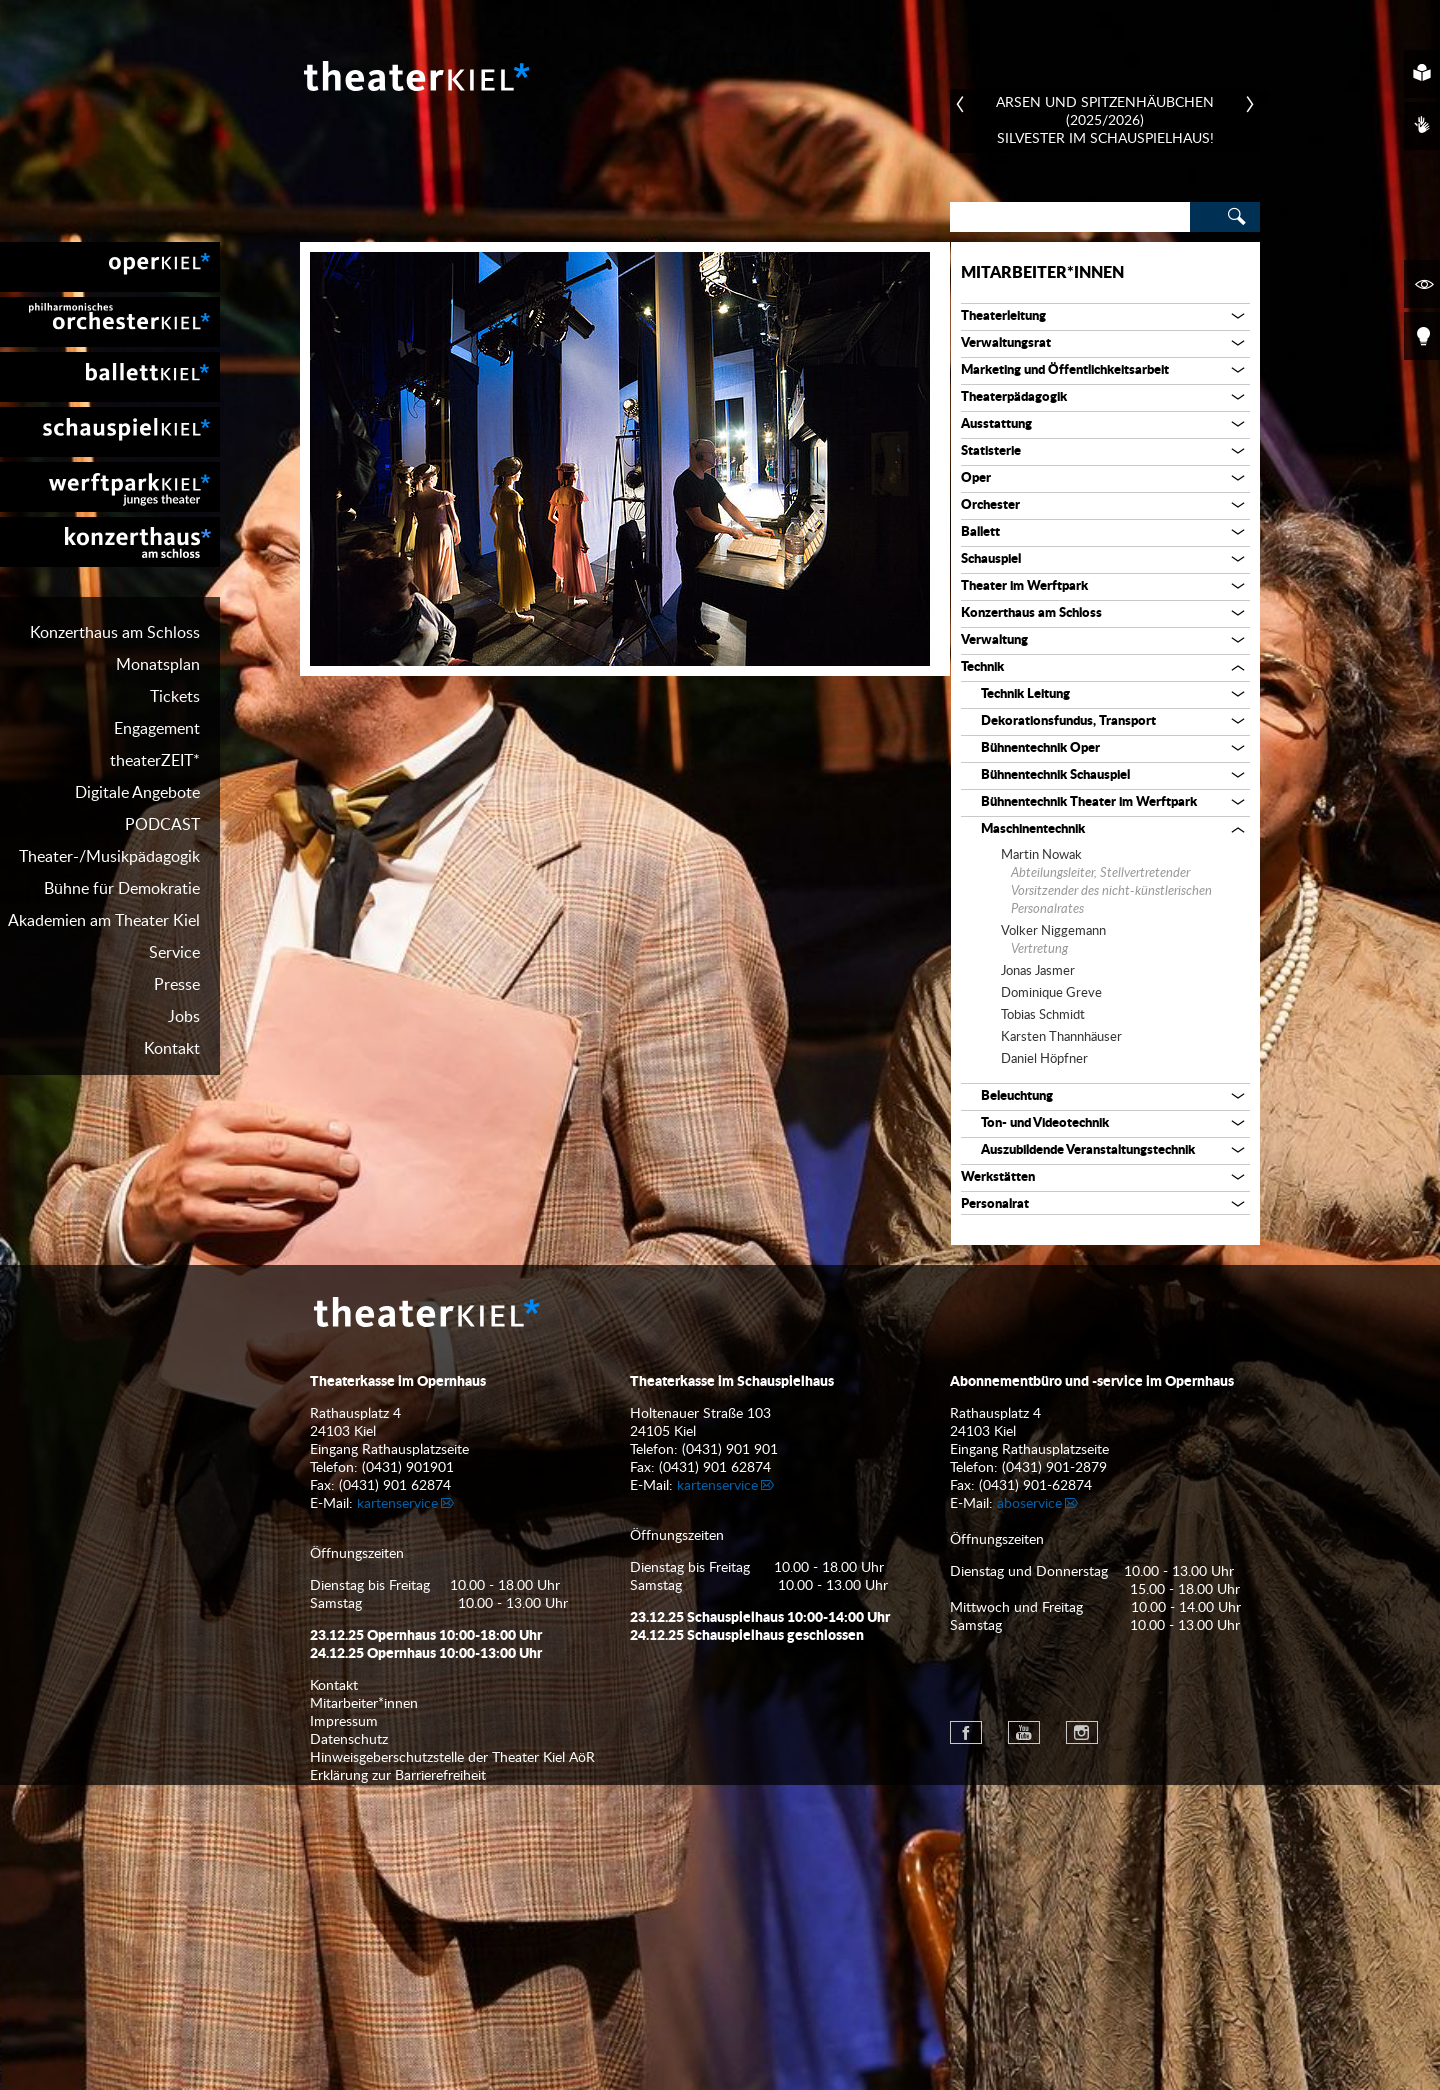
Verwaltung (994, 640)
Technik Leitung (1025, 694)
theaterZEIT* (155, 761)
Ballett (980, 532)
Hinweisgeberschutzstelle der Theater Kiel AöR (452, 2063)
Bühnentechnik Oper (1040, 748)
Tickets (175, 697)
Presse (177, 985)
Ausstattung (996, 424)
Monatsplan (158, 665)
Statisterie (991, 451)
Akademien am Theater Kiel (104, 921)
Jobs (184, 1017)
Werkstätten (998, 1177)
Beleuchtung (1017, 1096)
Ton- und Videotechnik (1045, 1123)
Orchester (990, 505)
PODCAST (162, 825)
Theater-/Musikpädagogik (109, 857)
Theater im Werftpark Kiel (110, 487)
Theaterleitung (1003, 316)
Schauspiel (991, 559)
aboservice (1029, 1809)
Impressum (344, 2027)
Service (174, 953)
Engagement (157, 729)
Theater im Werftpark (1024, 586)
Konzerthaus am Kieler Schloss (110, 542)
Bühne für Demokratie (122, 889)
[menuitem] (110, 267)
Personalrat (995, 1204)
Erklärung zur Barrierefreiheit (398, 2081)
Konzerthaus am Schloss (115, 633)
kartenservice (397, 1809)
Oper (976, 478)
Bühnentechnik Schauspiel (1055, 775)
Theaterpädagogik (1014, 397)
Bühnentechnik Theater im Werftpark (1089, 802)
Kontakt (172, 1049)
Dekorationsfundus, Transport (1068, 721)
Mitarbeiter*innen (1042, 273)
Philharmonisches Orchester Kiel (110, 322)
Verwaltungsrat (1006, 343)
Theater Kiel (415, 76)
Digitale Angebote (137, 793)
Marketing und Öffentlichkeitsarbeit (1065, 370)
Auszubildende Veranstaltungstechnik (1088, 1150)
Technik (982, 667)
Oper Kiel (110, 267)
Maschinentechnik (1033, 829)
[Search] (1070, 217)
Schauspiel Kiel (110, 432)
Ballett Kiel (110, 377)
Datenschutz (349, 2045)
